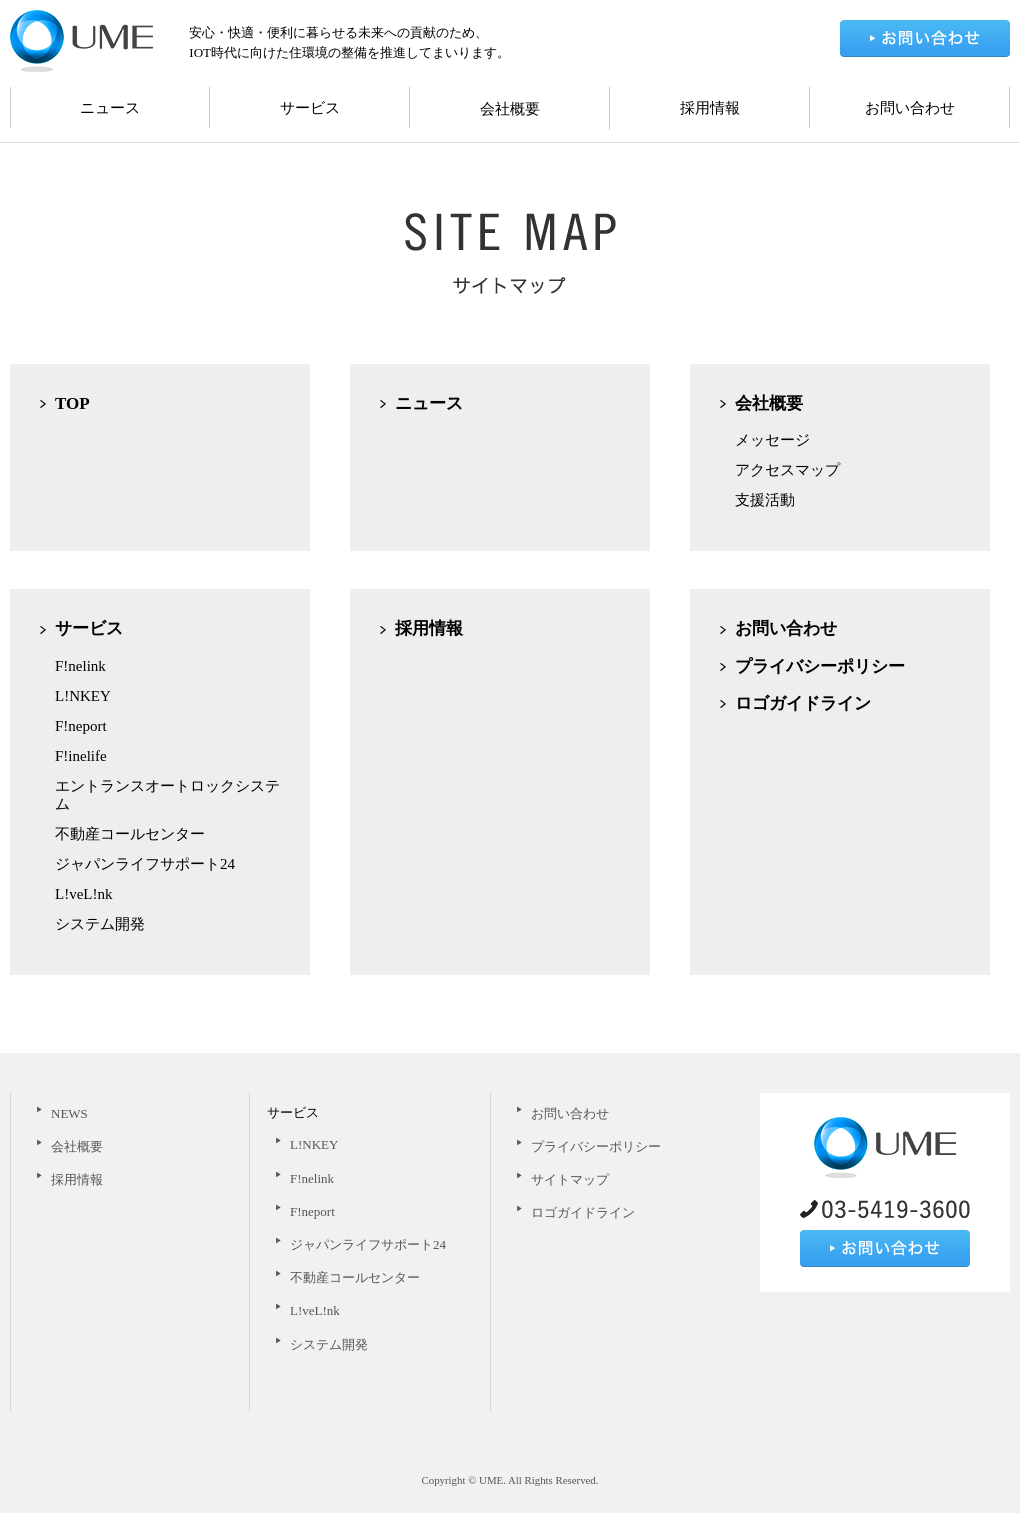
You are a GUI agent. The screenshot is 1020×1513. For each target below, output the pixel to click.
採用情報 (710, 108)
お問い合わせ (910, 108)
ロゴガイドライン (803, 703)
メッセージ (772, 440)
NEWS (69, 1113)
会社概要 (510, 109)
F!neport (81, 726)
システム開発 (100, 924)
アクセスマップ (787, 470)
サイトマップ (570, 1179)
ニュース (110, 108)
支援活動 (765, 500)
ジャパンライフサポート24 (145, 864)
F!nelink (80, 666)
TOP (72, 403)
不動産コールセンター (130, 834)
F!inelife (81, 756)
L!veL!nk (83, 894)
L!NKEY (83, 696)
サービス (310, 108)
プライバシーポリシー (820, 666)
